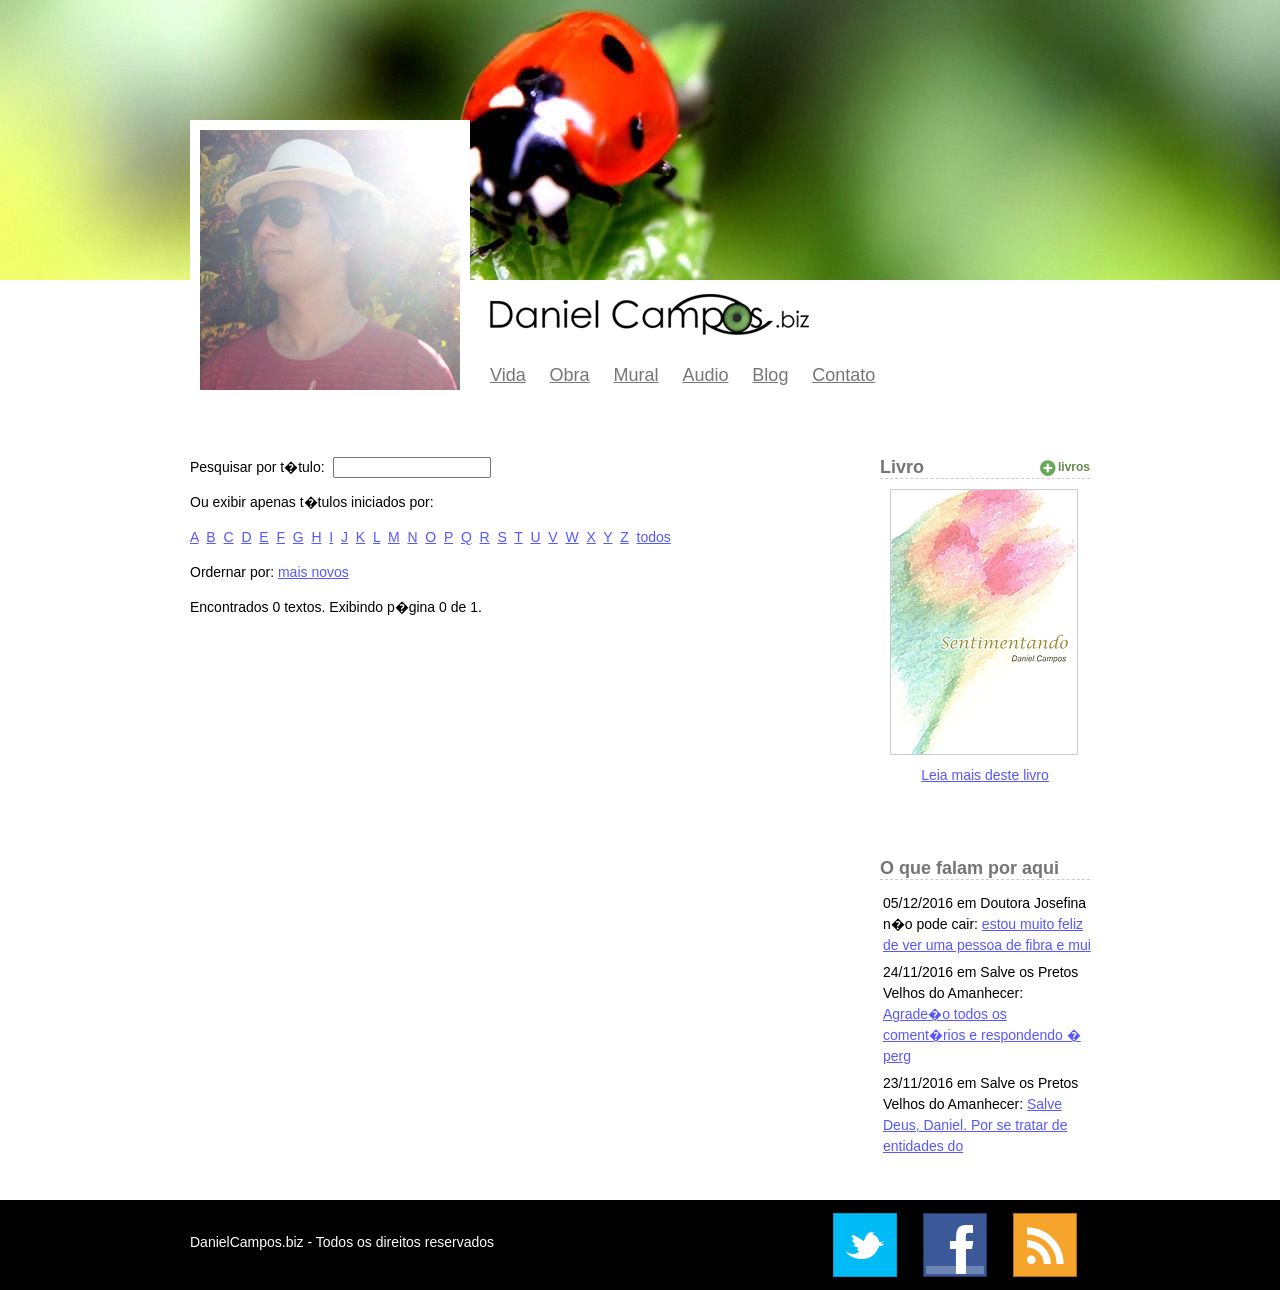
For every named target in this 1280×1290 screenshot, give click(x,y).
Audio (705, 375)
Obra (570, 375)
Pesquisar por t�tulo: (259, 467)
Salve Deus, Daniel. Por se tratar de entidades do (975, 1125)
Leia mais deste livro (985, 775)
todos (654, 537)
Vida (508, 375)
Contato (843, 375)
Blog (770, 375)
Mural (636, 375)
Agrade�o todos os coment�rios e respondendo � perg (982, 1035)
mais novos (313, 572)
